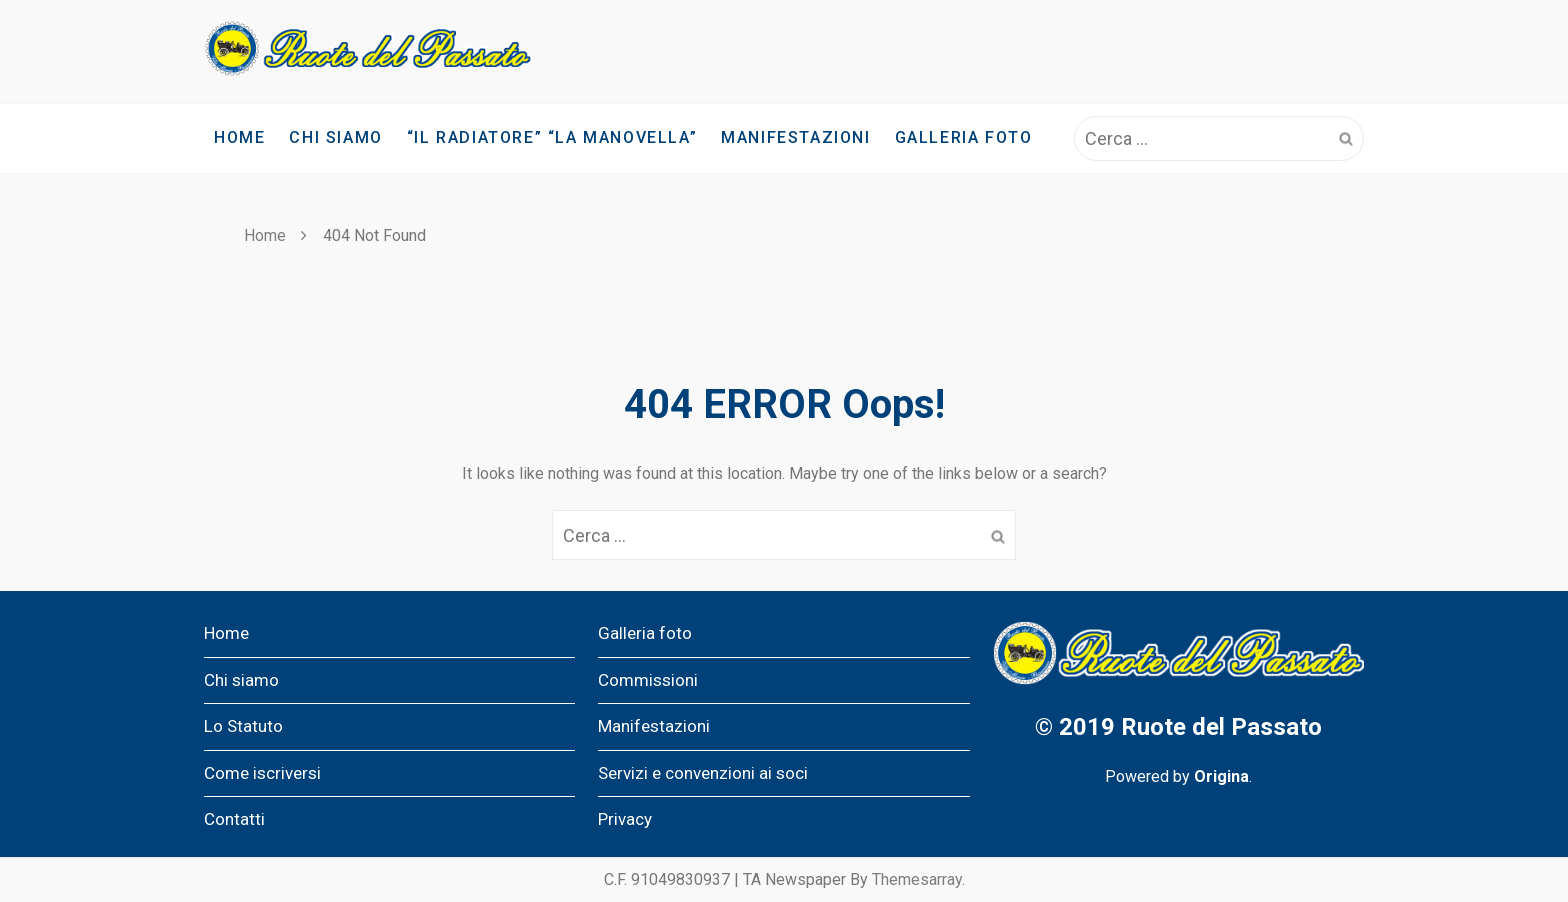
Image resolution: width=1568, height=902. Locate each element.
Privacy (625, 819)
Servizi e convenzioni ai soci (703, 773)
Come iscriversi (262, 773)
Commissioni (648, 680)
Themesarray (917, 879)
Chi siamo (335, 137)
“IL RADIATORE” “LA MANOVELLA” (552, 137)
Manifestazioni (795, 137)
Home (239, 137)
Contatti (234, 819)
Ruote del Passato (1221, 727)
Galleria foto (964, 137)
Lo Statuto (243, 726)
